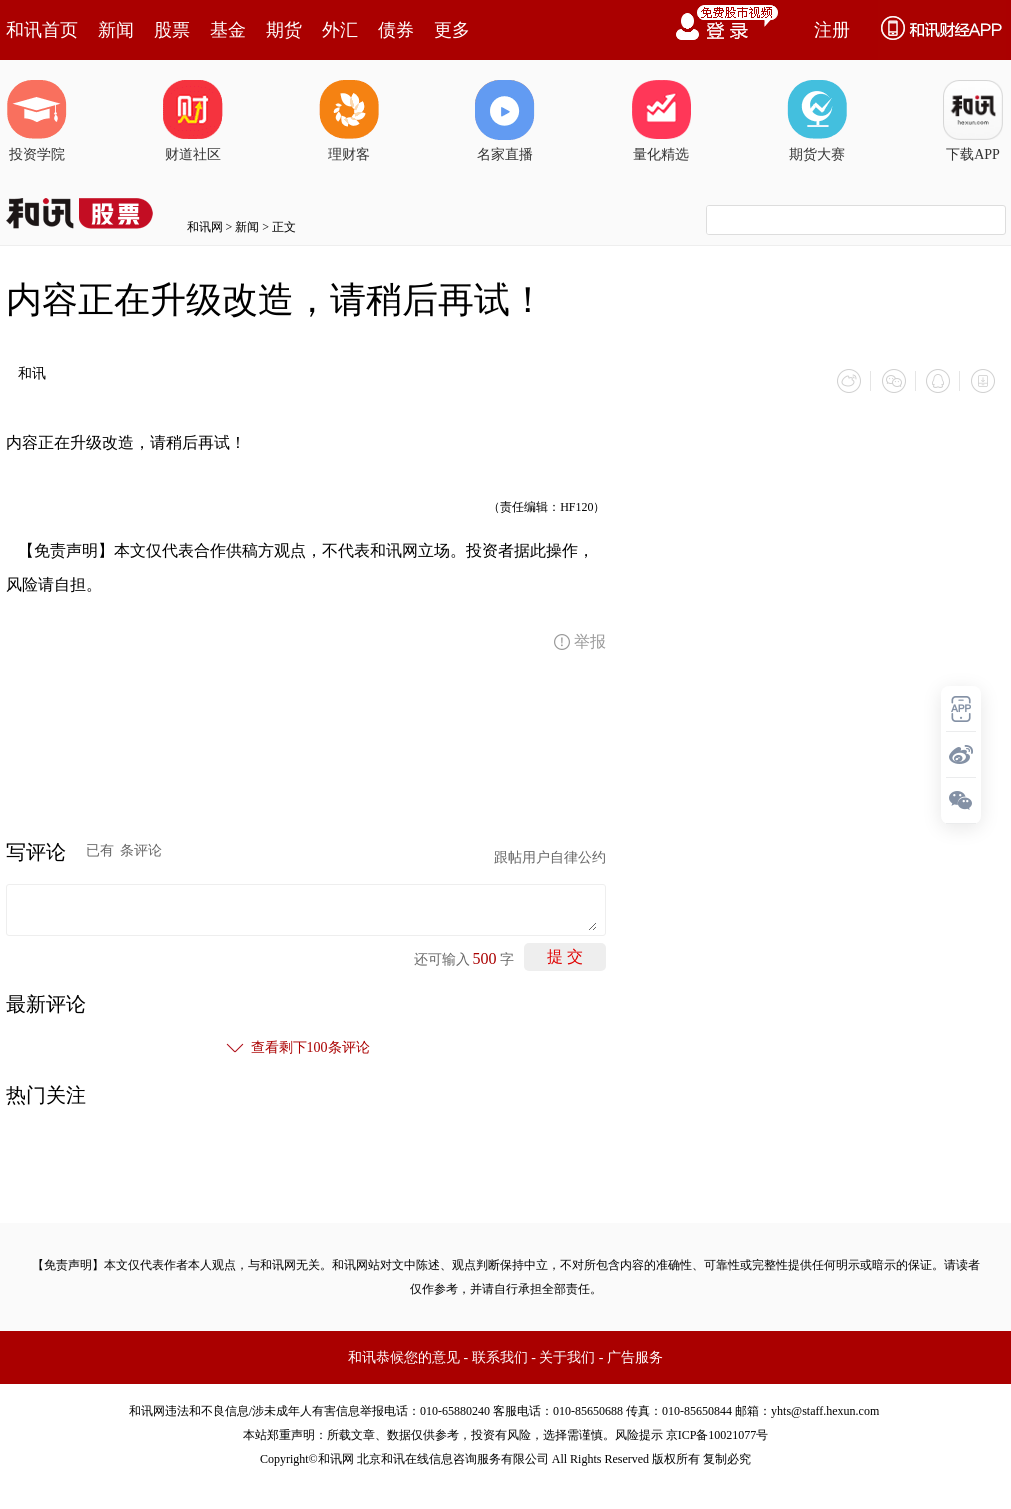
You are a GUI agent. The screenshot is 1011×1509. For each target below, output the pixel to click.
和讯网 (205, 227)
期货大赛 (817, 121)
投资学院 (37, 121)
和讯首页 (42, 30)
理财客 (349, 121)
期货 (284, 30)
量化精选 (661, 121)
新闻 (116, 30)
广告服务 (635, 1356)
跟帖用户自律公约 (550, 856)
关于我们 (567, 1356)
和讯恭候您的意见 (404, 1356)
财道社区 (193, 121)
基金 (228, 30)
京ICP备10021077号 (717, 1434)
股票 (172, 30)
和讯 (32, 373)
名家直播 (505, 121)
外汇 (340, 30)
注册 (832, 30)
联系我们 (500, 1356)
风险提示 (639, 1434)
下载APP (973, 121)
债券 (396, 30)
